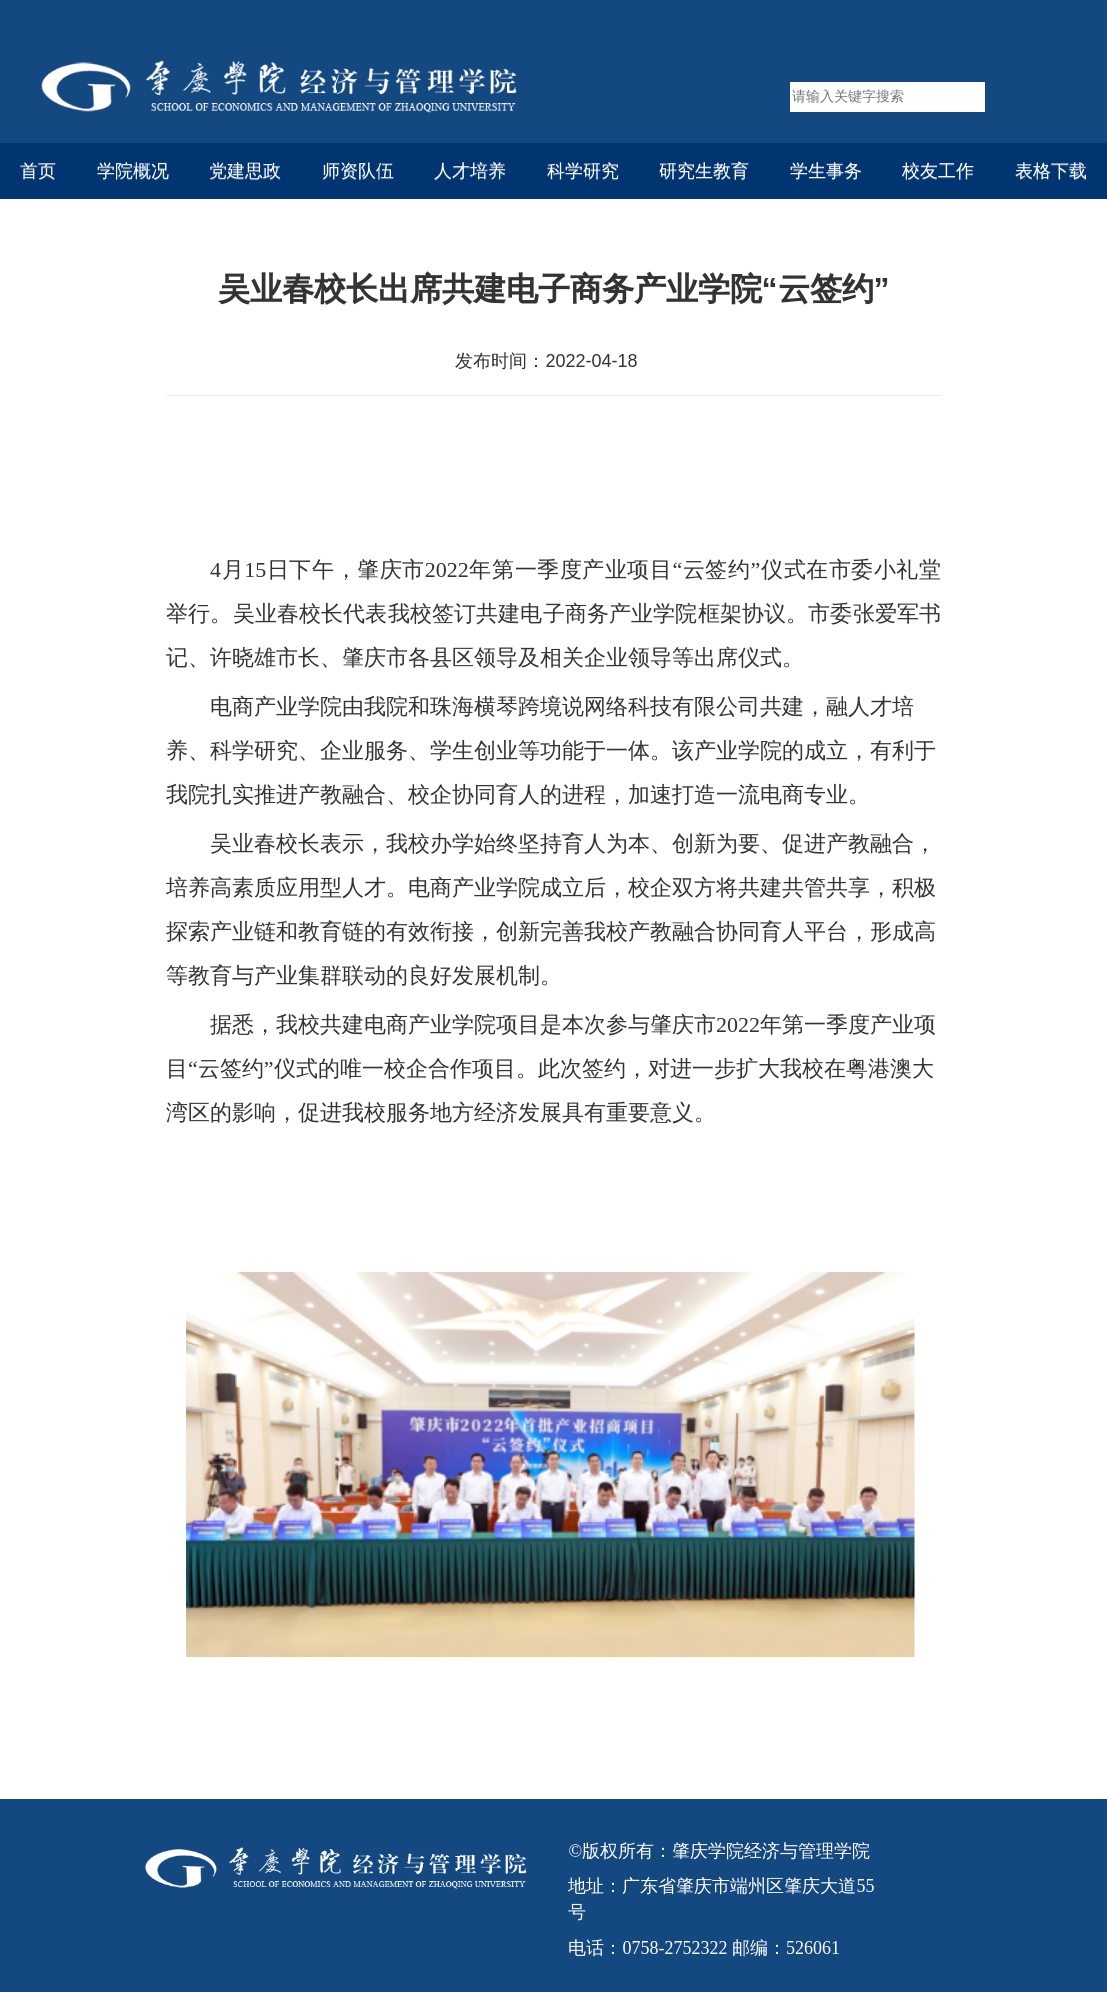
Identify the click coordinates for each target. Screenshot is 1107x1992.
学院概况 (133, 171)
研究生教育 (704, 171)
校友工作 (938, 171)
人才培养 (470, 171)
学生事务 (826, 171)
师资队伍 (358, 171)
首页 (38, 171)
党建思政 (245, 171)
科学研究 (583, 171)
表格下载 (1051, 171)
